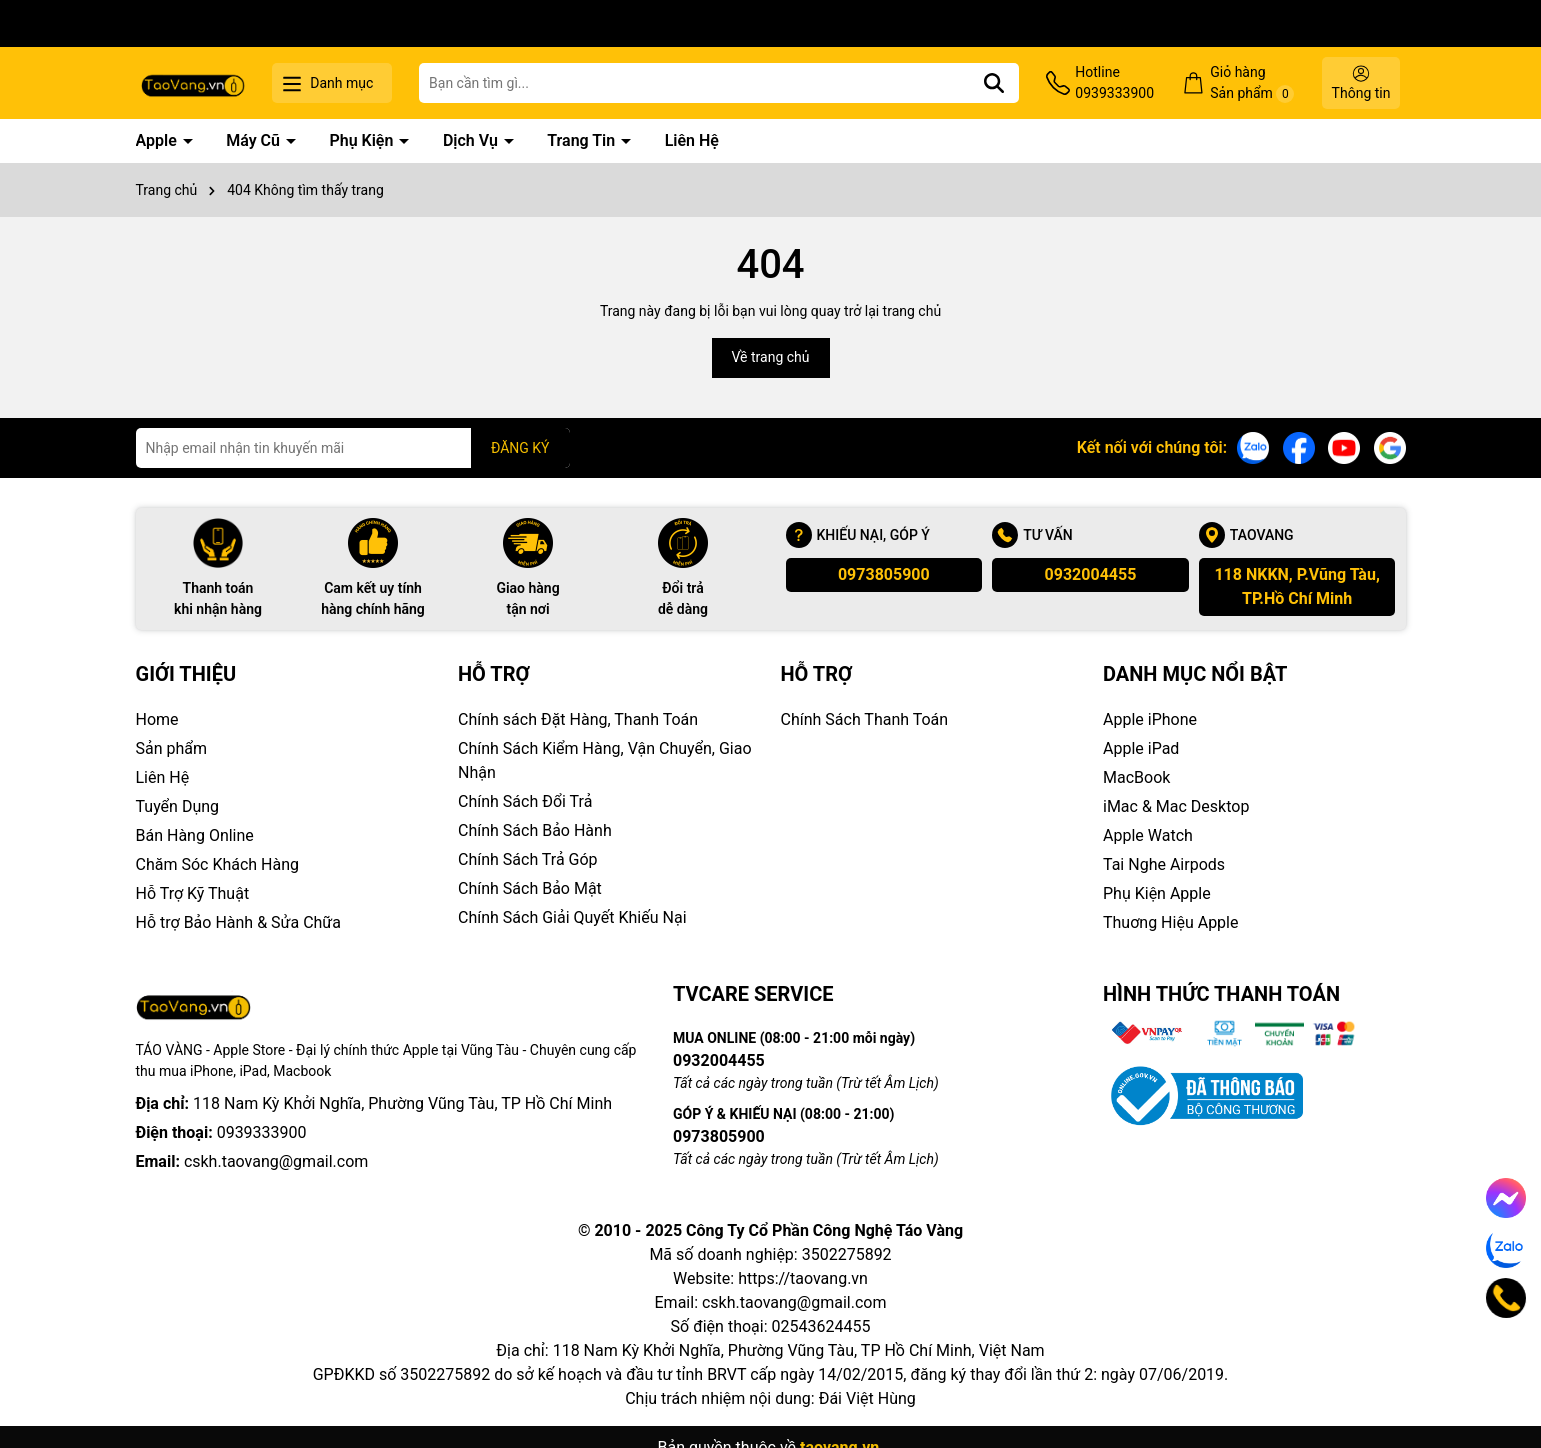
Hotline (1114, 84)
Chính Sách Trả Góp (528, 859)
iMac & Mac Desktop (1176, 806)
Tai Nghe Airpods (1164, 864)
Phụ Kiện (363, 140)
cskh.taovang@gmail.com (276, 1161)
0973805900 (884, 574)
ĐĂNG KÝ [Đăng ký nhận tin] (520, 448)
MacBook (1136, 777)
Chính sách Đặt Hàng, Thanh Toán (578, 719)
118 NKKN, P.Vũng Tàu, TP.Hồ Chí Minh (1296, 586)
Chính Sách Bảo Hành (535, 830)
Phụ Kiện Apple (1157, 893)
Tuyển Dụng (178, 806)
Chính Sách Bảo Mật (530, 888)
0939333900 (262, 1132)
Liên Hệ (692, 140)
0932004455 (1091, 574)
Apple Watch (1148, 835)
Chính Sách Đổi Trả (525, 801)
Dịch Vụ (472, 140)
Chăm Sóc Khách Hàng (218, 864)
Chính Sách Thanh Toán (865, 719)
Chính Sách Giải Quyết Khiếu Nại (572, 917)
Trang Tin (583, 140)
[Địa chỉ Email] (353, 448)
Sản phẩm (172, 748)
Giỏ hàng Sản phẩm (1252, 83)
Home (157, 719)
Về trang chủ (771, 357)
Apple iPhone (1150, 719)
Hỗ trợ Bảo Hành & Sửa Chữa (238, 922)
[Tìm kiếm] (994, 83)
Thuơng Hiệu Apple (1170, 922)
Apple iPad (1141, 748)
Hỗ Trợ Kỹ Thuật (193, 893)
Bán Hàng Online (195, 835)
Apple (158, 140)
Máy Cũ (255, 140)
